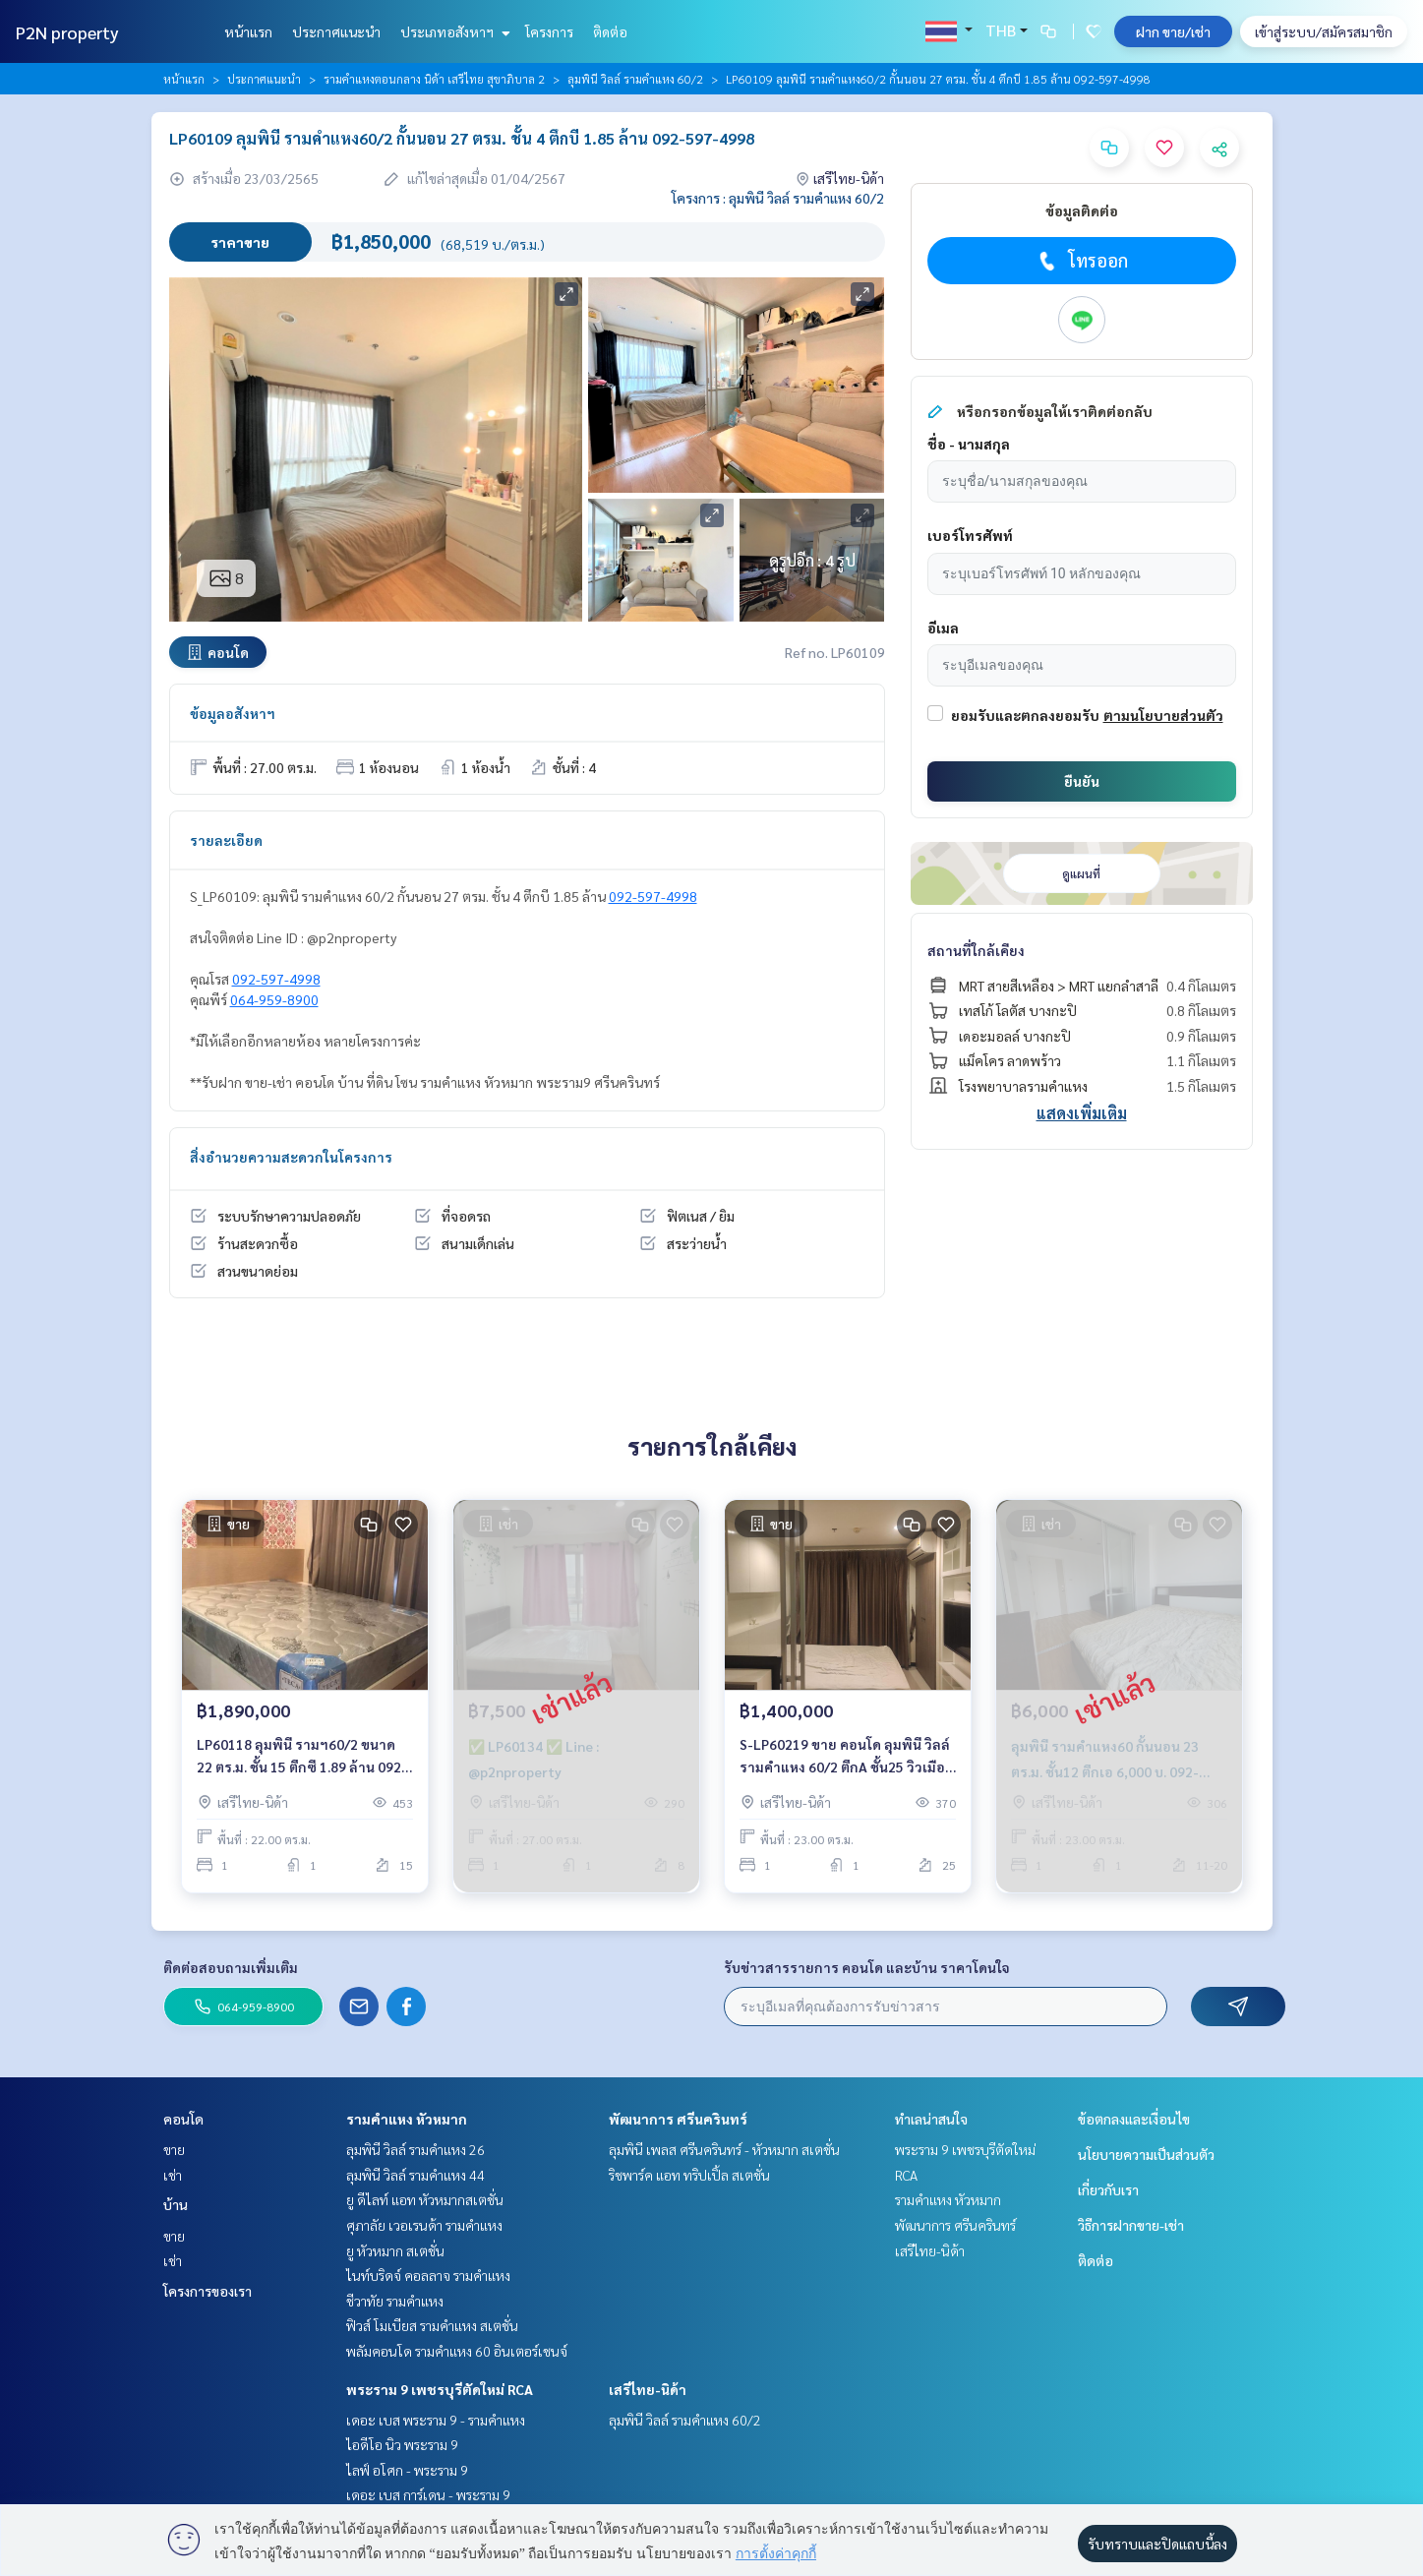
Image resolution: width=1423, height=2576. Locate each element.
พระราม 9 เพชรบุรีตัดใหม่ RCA (439, 2389)
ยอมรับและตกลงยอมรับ (1025, 715)
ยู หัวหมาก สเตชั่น (395, 2250)
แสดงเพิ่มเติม (1082, 1113)
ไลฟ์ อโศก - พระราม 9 (407, 2470)
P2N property (67, 32)
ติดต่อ (610, 31)
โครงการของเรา (207, 2291)
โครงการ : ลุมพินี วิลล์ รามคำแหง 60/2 (778, 198)
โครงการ (549, 31)
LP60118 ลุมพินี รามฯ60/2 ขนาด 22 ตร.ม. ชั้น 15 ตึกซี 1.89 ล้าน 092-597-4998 (302, 1756)
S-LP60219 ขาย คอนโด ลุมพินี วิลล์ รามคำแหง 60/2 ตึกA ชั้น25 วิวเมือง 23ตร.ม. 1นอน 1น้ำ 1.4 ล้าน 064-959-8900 (846, 1756)
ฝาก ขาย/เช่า (1173, 31)
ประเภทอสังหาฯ (452, 31)
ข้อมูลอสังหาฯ (232, 713)
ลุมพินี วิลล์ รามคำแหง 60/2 (635, 79)
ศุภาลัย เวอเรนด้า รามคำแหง (424, 2225)
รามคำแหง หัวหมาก (406, 2118)
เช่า (172, 2175)
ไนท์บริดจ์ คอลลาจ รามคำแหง (428, 2275)
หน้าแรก (248, 31)
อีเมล (943, 627)
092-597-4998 (653, 896)
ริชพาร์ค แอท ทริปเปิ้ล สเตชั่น (689, 2175)
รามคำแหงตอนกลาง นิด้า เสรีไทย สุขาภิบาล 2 (434, 79)
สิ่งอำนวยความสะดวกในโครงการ (291, 1157)
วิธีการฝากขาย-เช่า (1131, 2225)
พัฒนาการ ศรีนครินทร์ (678, 2118)
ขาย (174, 2149)
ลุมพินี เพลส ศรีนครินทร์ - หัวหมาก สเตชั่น (724, 2149)
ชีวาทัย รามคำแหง (395, 2300)
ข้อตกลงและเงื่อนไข (1134, 2118)
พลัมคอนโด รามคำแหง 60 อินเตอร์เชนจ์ (456, 2351)
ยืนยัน (1081, 781)
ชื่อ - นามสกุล (968, 443)
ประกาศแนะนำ (336, 31)
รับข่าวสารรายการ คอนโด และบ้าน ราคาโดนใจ (867, 1967)
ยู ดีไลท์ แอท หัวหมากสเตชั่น (425, 2199)
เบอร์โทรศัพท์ (970, 535)
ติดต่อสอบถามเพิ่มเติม (230, 1967)
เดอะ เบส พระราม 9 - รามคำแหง (435, 2419)
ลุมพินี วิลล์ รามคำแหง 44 (415, 2175)
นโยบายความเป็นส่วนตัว (1146, 2154)
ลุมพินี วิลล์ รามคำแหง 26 (415, 2149)
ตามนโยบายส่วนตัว (1163, 715)
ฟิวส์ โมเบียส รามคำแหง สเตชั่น (432, 2325)
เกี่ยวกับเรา (1108, 2189)
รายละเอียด (226, 840)
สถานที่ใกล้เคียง (976, 950)
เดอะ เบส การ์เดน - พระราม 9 (428, 2494)
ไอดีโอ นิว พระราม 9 (402, 2444)
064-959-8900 (274, 999)
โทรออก (1081, 260)
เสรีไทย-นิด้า (647, 2389)
